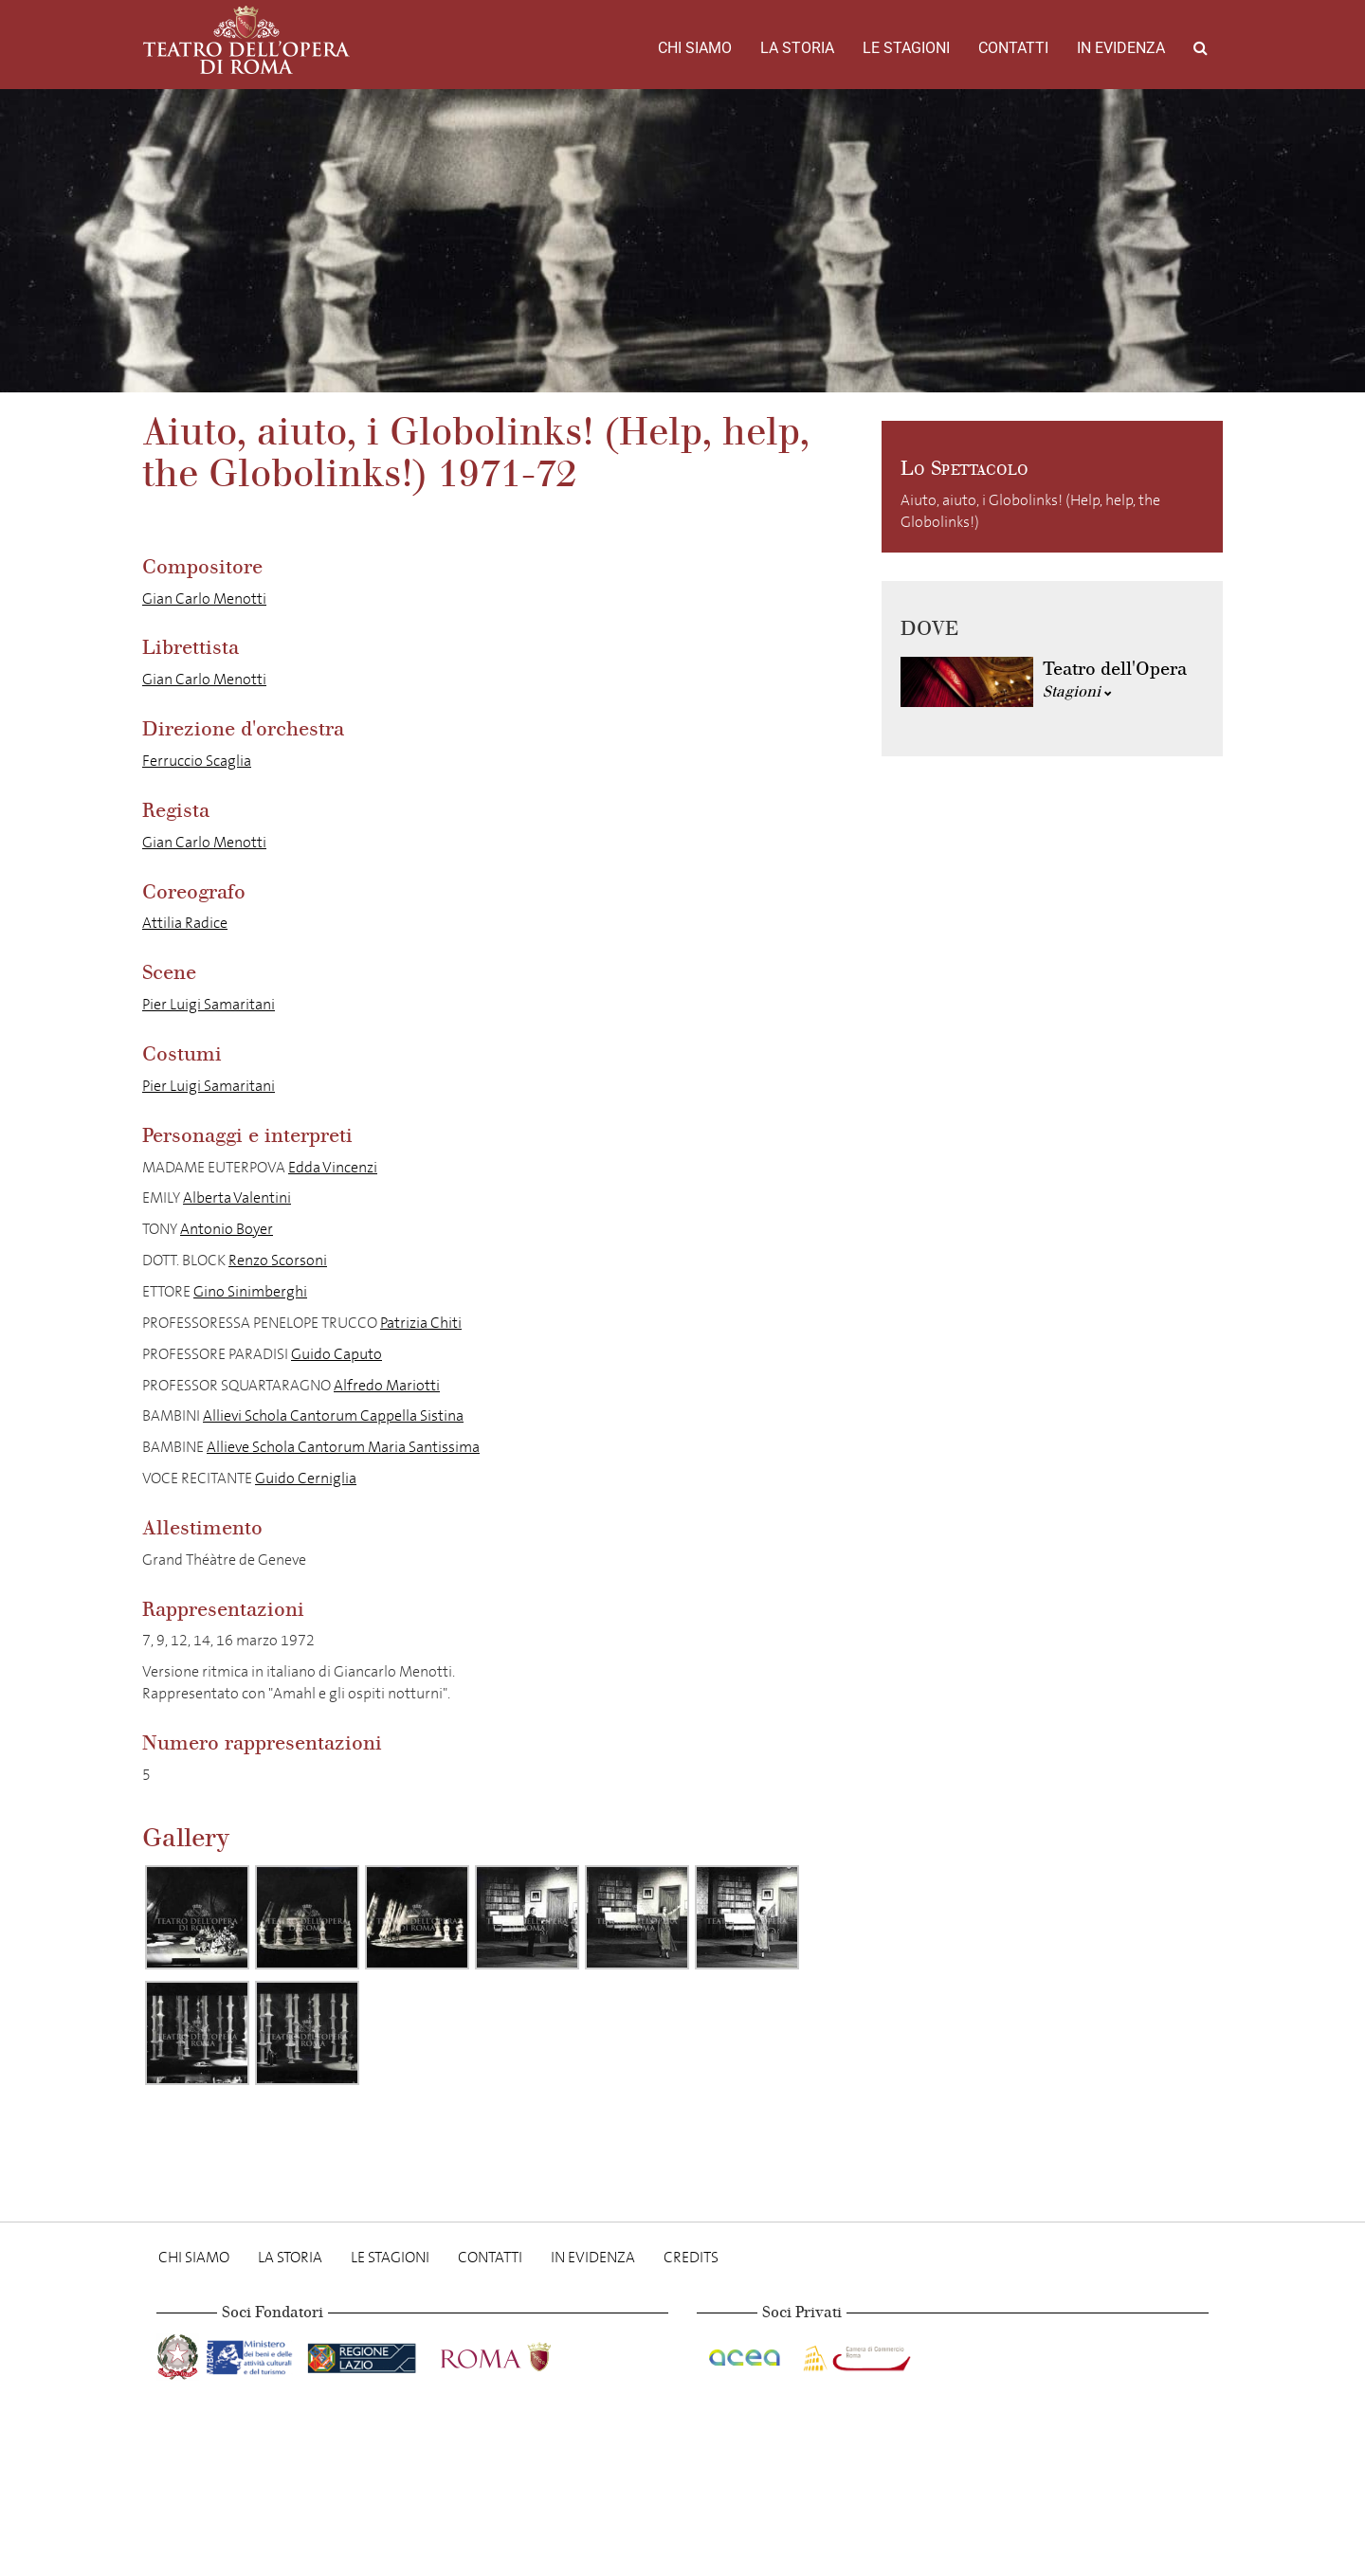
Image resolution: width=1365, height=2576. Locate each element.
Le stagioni (906, 48)
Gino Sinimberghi (250, 1291)
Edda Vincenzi (332, 1167)
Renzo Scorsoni (277, 1260)
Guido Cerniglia (305, 1478)
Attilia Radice (185, 923)
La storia (797, 48)
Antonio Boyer (226, 1229)
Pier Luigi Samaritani (208, 1004)
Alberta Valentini (237, 1197)
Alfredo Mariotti (387, 1385)
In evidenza (1121, 48)
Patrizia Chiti (421, 1323)
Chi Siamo (695, 48)
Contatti (1013, 48)
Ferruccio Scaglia (196, 761)
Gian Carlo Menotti (204, 598)
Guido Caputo (336, 1354)
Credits (691, 2257)
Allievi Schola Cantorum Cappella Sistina (333, 1415)
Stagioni (1077, 691)
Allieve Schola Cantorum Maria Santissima (343, 1447)
